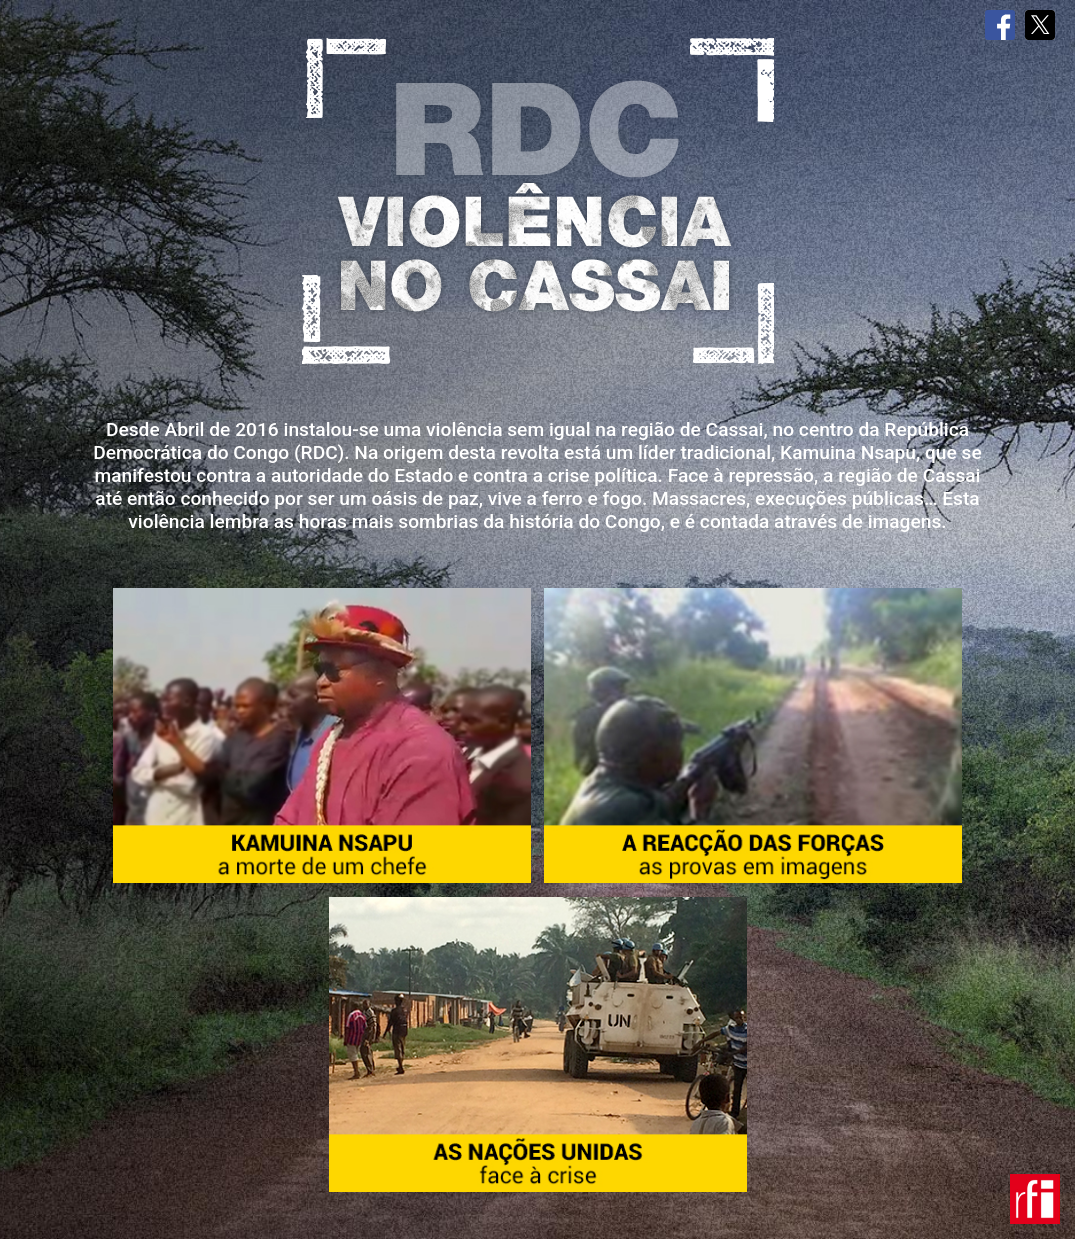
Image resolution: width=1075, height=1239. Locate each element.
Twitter (1040, 25)
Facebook (1000, 25)
